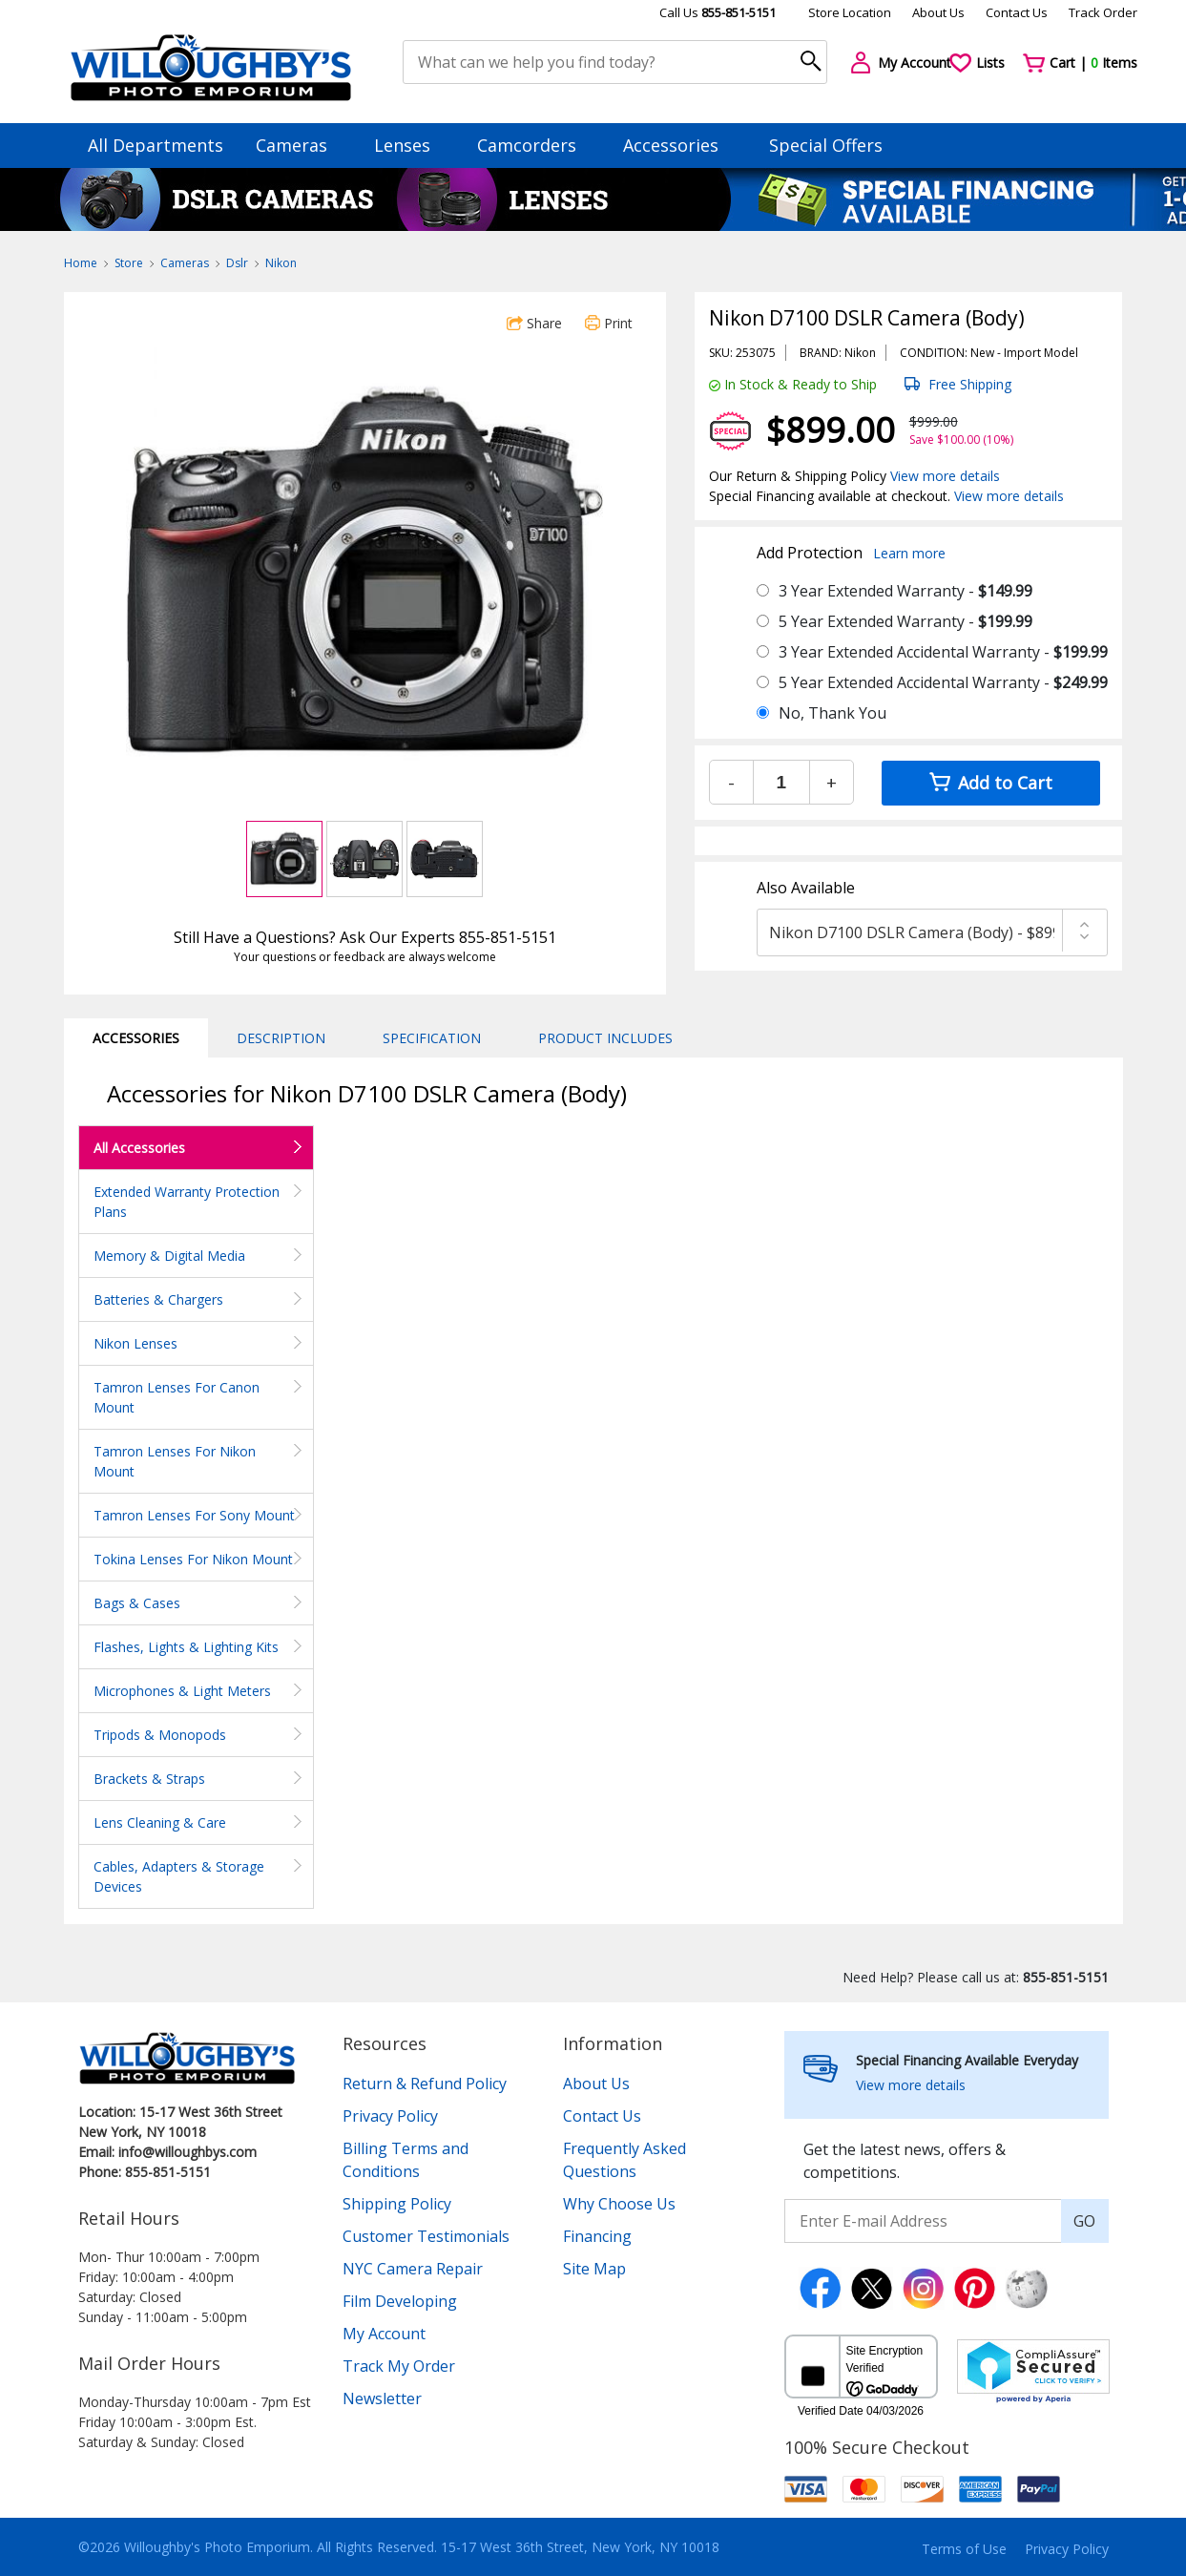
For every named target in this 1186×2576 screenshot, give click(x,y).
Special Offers (826, 145)
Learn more (909, 553)
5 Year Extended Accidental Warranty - (943, 682)
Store (128, 263)
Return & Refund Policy (425, 2083)
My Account (384, 2333)
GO (1084, 2220)
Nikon (281, 263)
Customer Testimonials (426, 2236)
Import (1022, 353)
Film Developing (400, 2301)
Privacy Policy (390, 2115)
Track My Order (399, 2366)
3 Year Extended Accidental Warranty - (943, 651)
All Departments (155, 145)
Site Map (594, 2268)
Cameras (300, 145)
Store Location (849, 12)
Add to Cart (990, 782)
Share (534, 323)
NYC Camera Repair (413, 2268)
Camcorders (535, 145)
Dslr (237, 263)
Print (609, 323)
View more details (945, 476)
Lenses (411, 145)
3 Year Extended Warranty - (905, 590)
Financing (597, 2236)
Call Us (717, 12)
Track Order (1103, 12)
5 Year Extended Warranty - (905, 621)
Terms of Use (964, 2549)
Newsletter (382, 2398)
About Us (938, 12)
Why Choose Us (619, 2203)
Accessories (680, 145)
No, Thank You (832, 712)
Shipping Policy (397, 2203)
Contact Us (1017, 12)
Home (80, 263)
